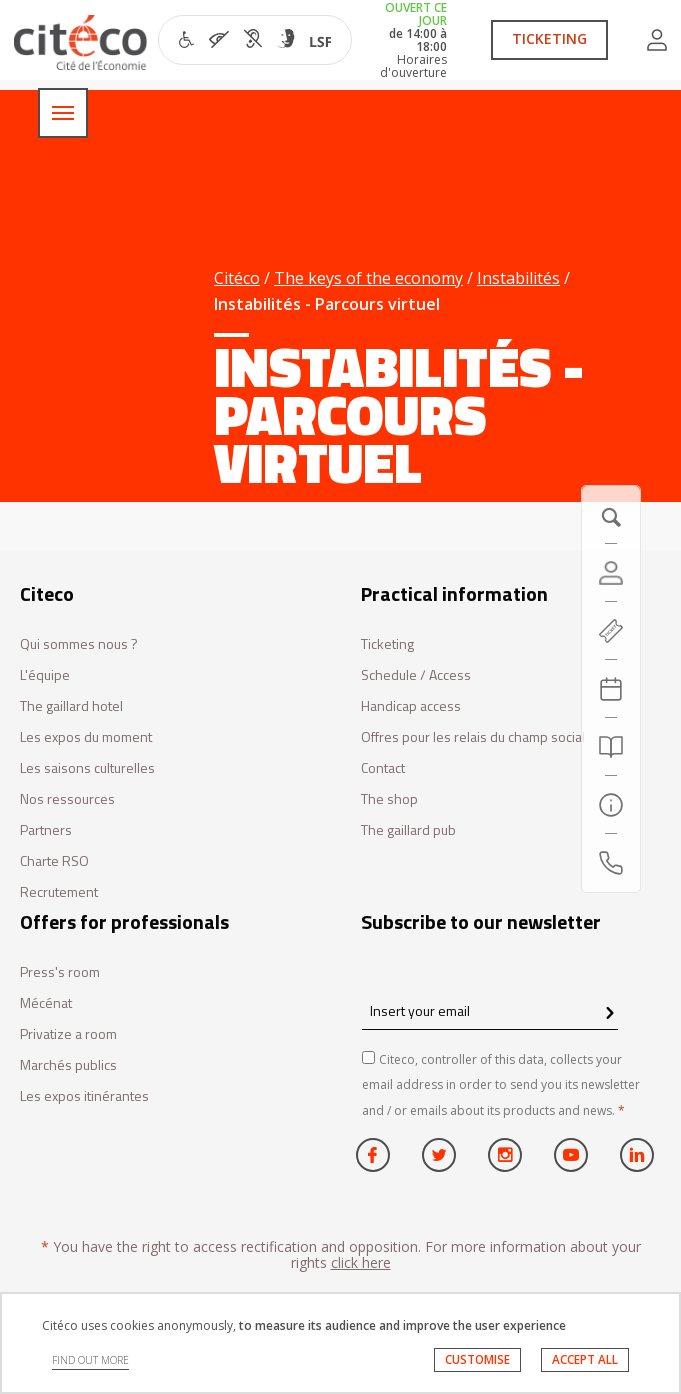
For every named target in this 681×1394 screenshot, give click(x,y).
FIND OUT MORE (90, 1360)
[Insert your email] (490, 1010)
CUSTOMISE (477, 1359)
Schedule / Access (416, 675)
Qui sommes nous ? (79, 644)
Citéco (237, 278)
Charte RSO (54, 861)
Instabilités (518, 278)
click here (361, 1262)
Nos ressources (67, 799)
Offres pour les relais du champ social (473, 737)
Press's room (60, 972)
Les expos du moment (86, 737)
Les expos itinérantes (84, 1096)
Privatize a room (68, 1034)
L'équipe (45, 675)
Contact (383, 768)
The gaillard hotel (71, 706)
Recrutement (59, 892)
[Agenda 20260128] (611, 689)
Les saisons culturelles (87, 768)
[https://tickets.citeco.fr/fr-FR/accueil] (611, 631)
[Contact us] (611, 863)
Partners (46, 830)
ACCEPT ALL (585, 1359)
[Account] (611, 573)
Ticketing (387, 644)
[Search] (611, 747)
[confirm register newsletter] (609, 1014)
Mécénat (46, 1003)
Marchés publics (68, 1065)
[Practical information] (611, 805)
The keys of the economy (368, 278)
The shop (389, 799)
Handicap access (411, 706)
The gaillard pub (408, 830)
